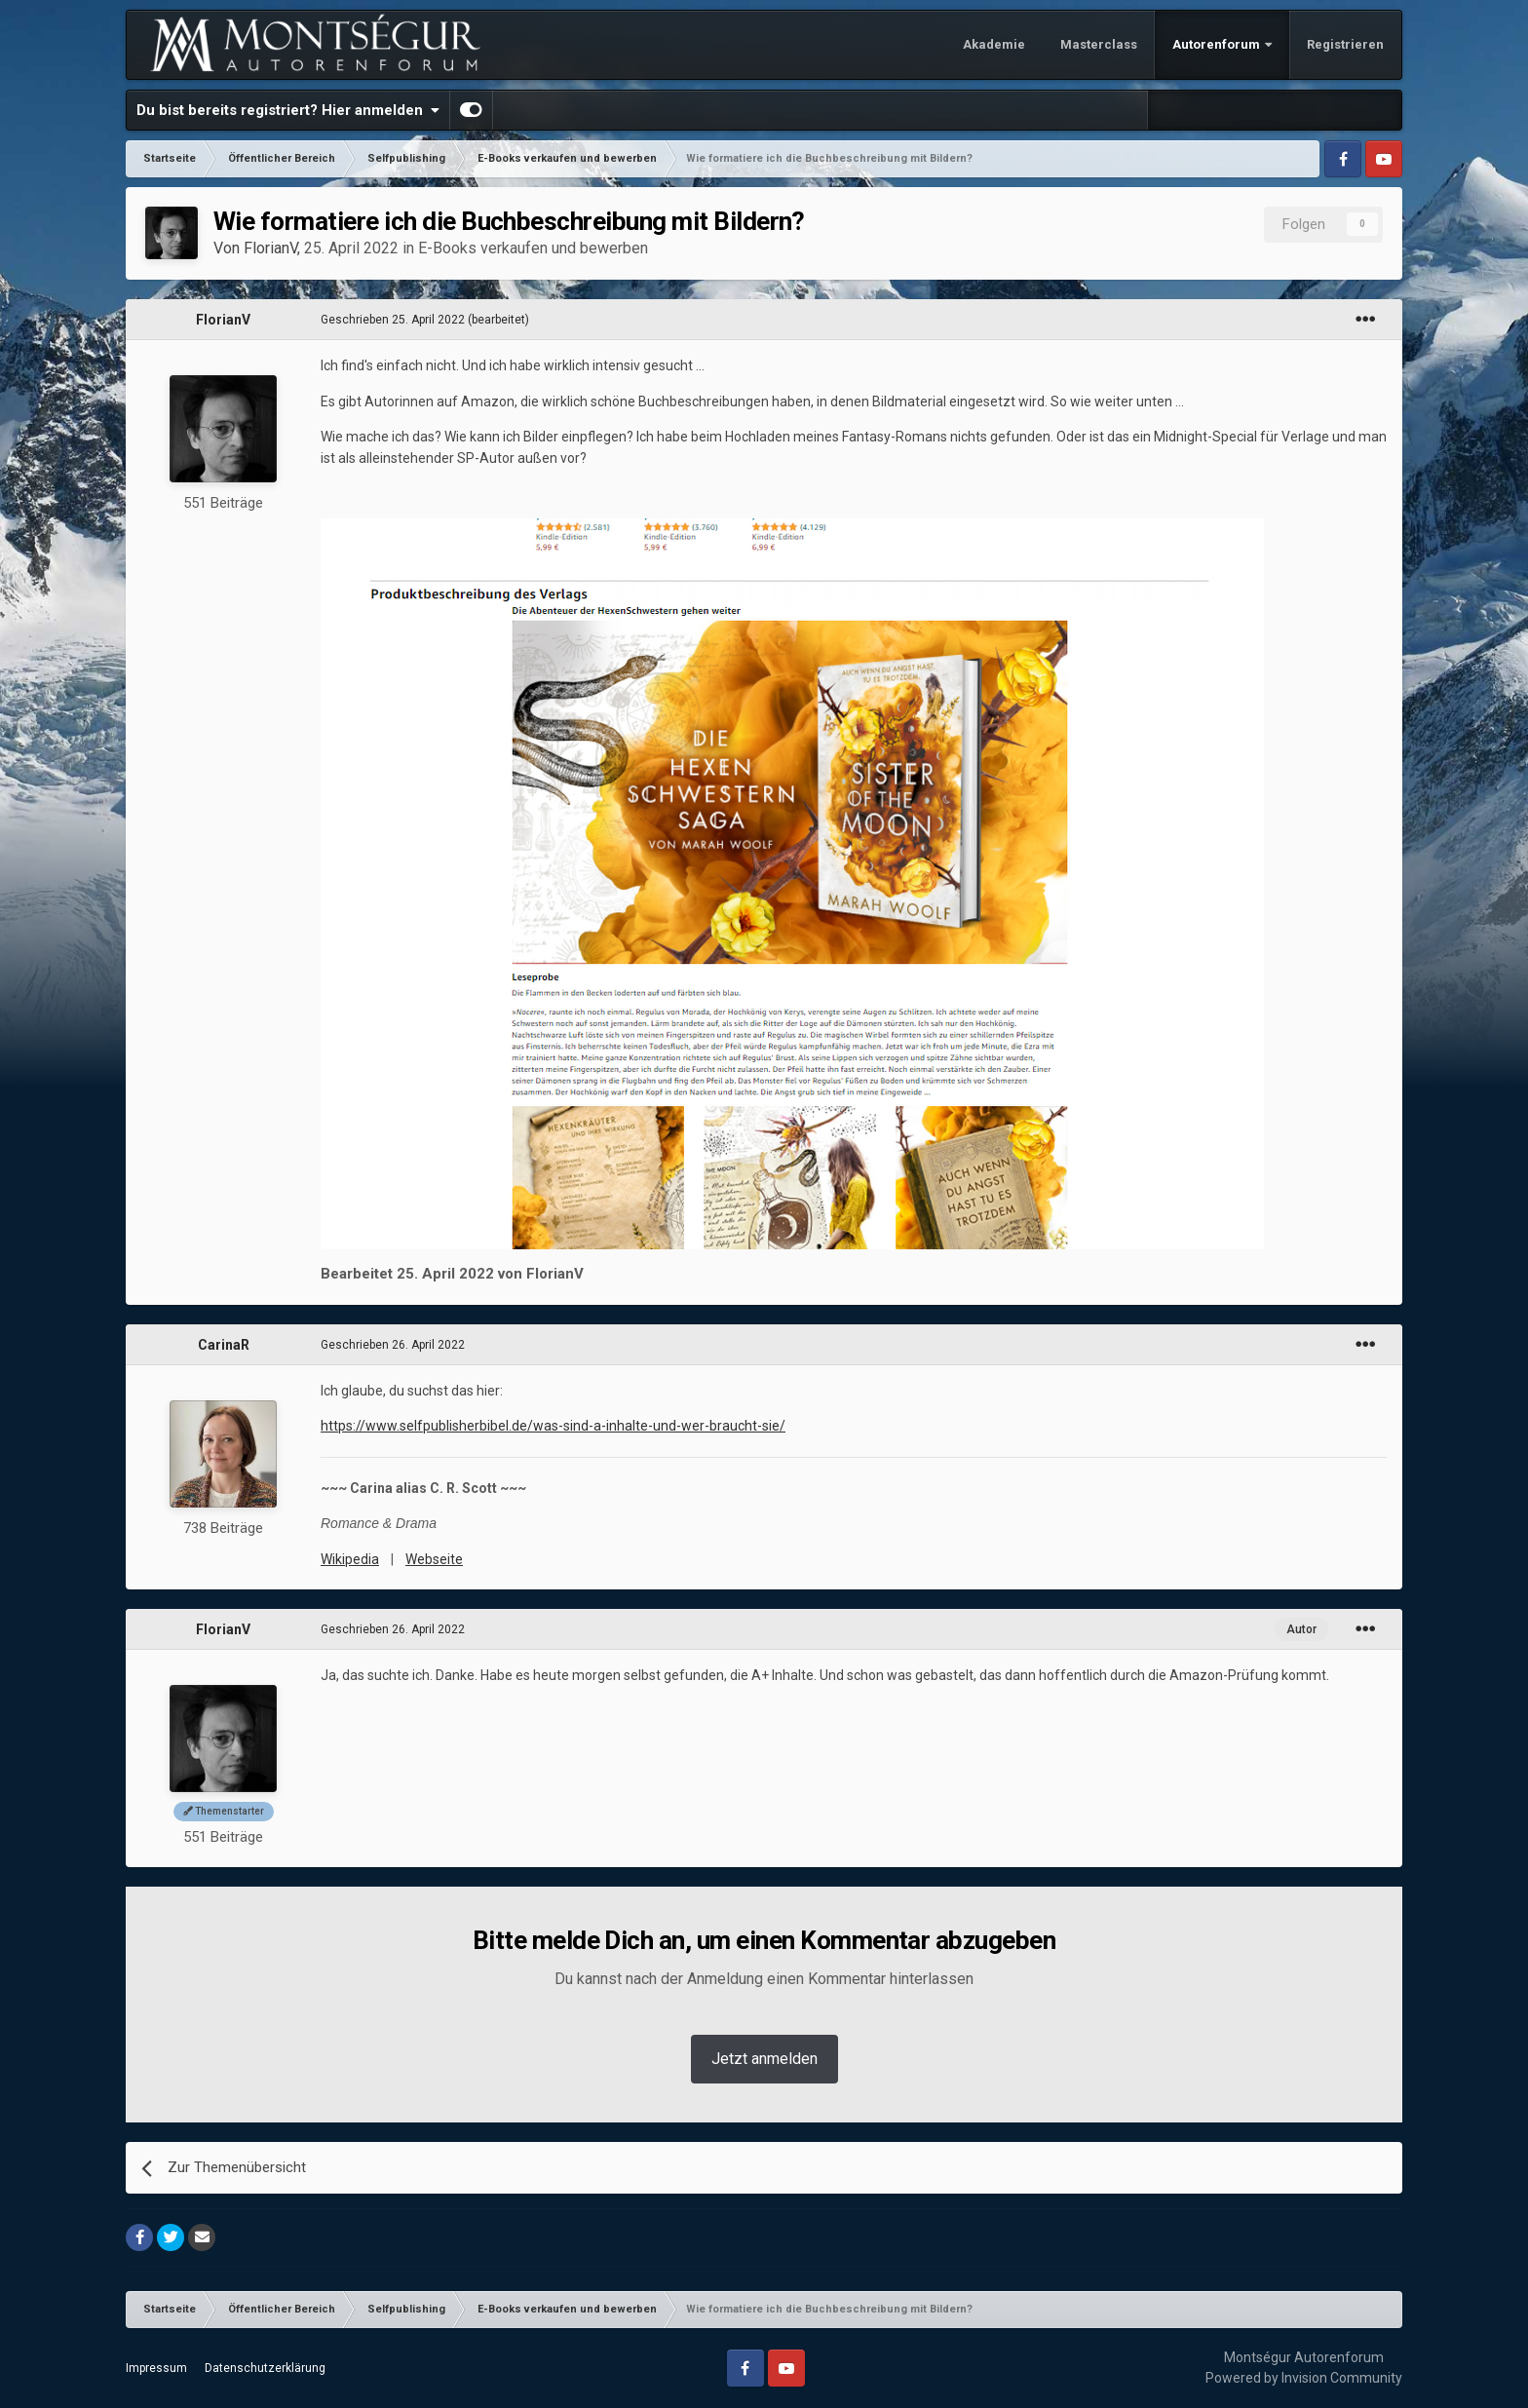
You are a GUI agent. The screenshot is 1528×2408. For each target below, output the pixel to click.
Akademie (994, 44)
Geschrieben (393, 319)
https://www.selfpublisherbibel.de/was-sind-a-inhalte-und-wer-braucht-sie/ (553, 1425)
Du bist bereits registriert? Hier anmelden (287, 110)
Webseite (434, 1559)
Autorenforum (1217, 44)
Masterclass (1098, 44)
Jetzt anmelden (764, 2058)
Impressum (156, 2368)
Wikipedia (350, 1559)
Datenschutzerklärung (265, 2368)
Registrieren (1345, 44)
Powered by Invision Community (1303, 2378)
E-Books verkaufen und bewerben (533, 248)
